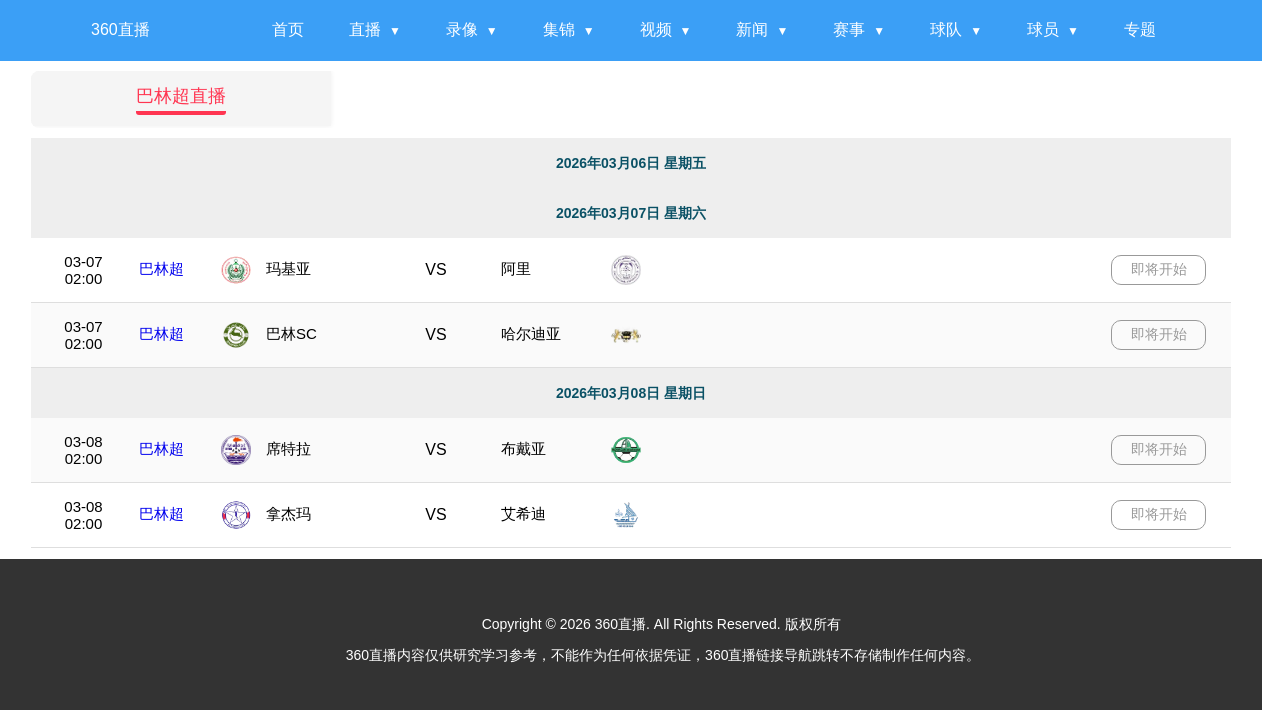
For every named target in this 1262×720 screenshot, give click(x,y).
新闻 (752, 29)
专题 (1140, 29)
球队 (946, 29)
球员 (1043, 29)
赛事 (849, 29)
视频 (656, 29)
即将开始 (1159, 269)
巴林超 (161, 268)
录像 (462, 29)
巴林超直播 (181, 96)
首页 (288, 29)
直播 (365, 29)
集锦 (559, 29)
